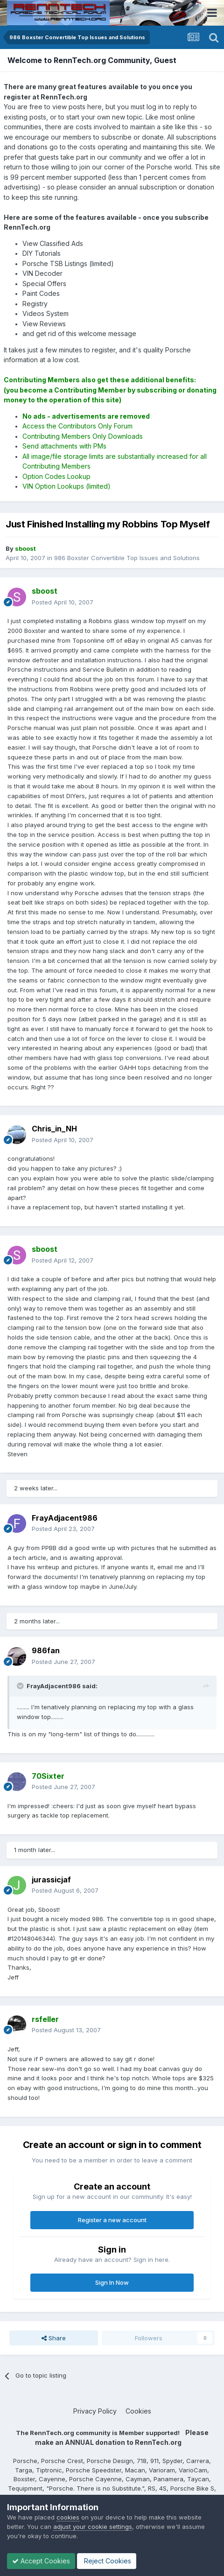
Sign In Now (112, 2282)
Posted (62, 602)
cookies (67, 2517)
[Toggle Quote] (21, 1686)
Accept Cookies (41, 2561)
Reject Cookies (106, 2561)
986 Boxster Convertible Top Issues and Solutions (127, 558)
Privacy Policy (95, 2411)
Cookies (138, 2411)
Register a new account (112, 2220)
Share (54, 2338)
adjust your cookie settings (92, 2526)
